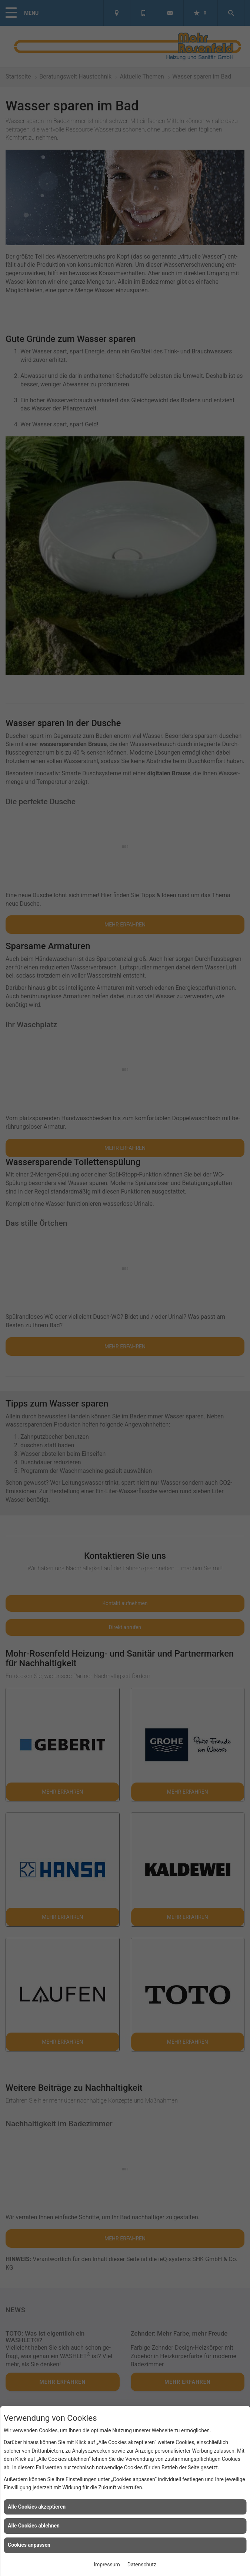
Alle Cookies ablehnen (34, 2526)
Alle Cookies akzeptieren (37, 2507)
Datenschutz (141, 2564)
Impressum (107, 2564)
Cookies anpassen (29, 2545)
